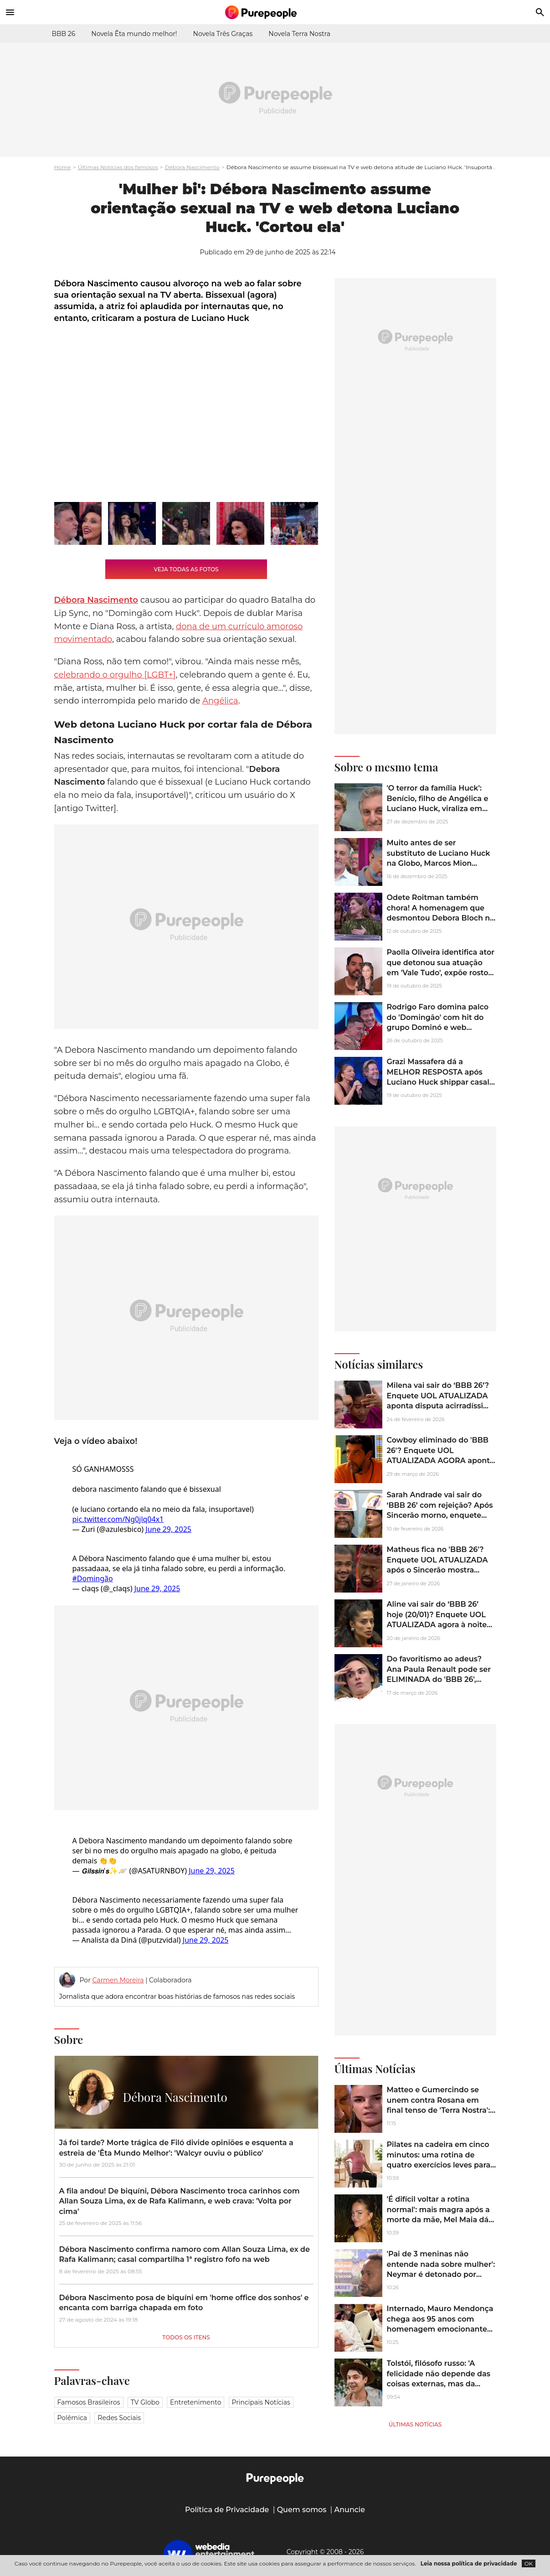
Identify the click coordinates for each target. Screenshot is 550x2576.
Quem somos (302, 2509)
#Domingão (92, 1578)
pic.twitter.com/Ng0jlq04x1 (118, 1519)
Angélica (220, 701)
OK (528, 2563)
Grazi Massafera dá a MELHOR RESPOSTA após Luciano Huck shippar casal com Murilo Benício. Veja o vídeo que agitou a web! (438, 1082)
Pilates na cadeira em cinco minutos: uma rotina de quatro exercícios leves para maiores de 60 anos (439, 2159)
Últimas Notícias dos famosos (118, 167)
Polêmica (72, 2418)
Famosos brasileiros (88, 2402)
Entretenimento (195, 2402)
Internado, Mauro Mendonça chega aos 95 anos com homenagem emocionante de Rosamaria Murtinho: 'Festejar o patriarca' (440, 2329)
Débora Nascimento (192, 167)
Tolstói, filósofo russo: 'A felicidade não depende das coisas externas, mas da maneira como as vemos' (439, 2378)
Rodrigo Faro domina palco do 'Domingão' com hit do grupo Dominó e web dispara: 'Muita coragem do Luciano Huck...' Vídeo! (438, 1027)
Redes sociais (119, 2418)
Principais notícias (261, 2402)
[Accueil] (275, 12)
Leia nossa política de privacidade (469, 2563)
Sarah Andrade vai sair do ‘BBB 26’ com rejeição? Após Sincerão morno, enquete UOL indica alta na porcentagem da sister (440, 1515)
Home (62, 167)
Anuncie (349, 2509)
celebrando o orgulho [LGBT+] (115, 675)
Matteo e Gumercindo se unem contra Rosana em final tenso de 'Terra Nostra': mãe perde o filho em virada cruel (439, 2110)
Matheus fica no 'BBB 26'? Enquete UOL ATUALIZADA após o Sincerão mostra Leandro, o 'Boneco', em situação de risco (437, 1570)
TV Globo (145, 2402)
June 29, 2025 (168, 1529)
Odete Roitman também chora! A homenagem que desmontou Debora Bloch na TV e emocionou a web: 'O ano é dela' (440, 918)
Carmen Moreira (118, 1980)
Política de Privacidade (227, 2509)
